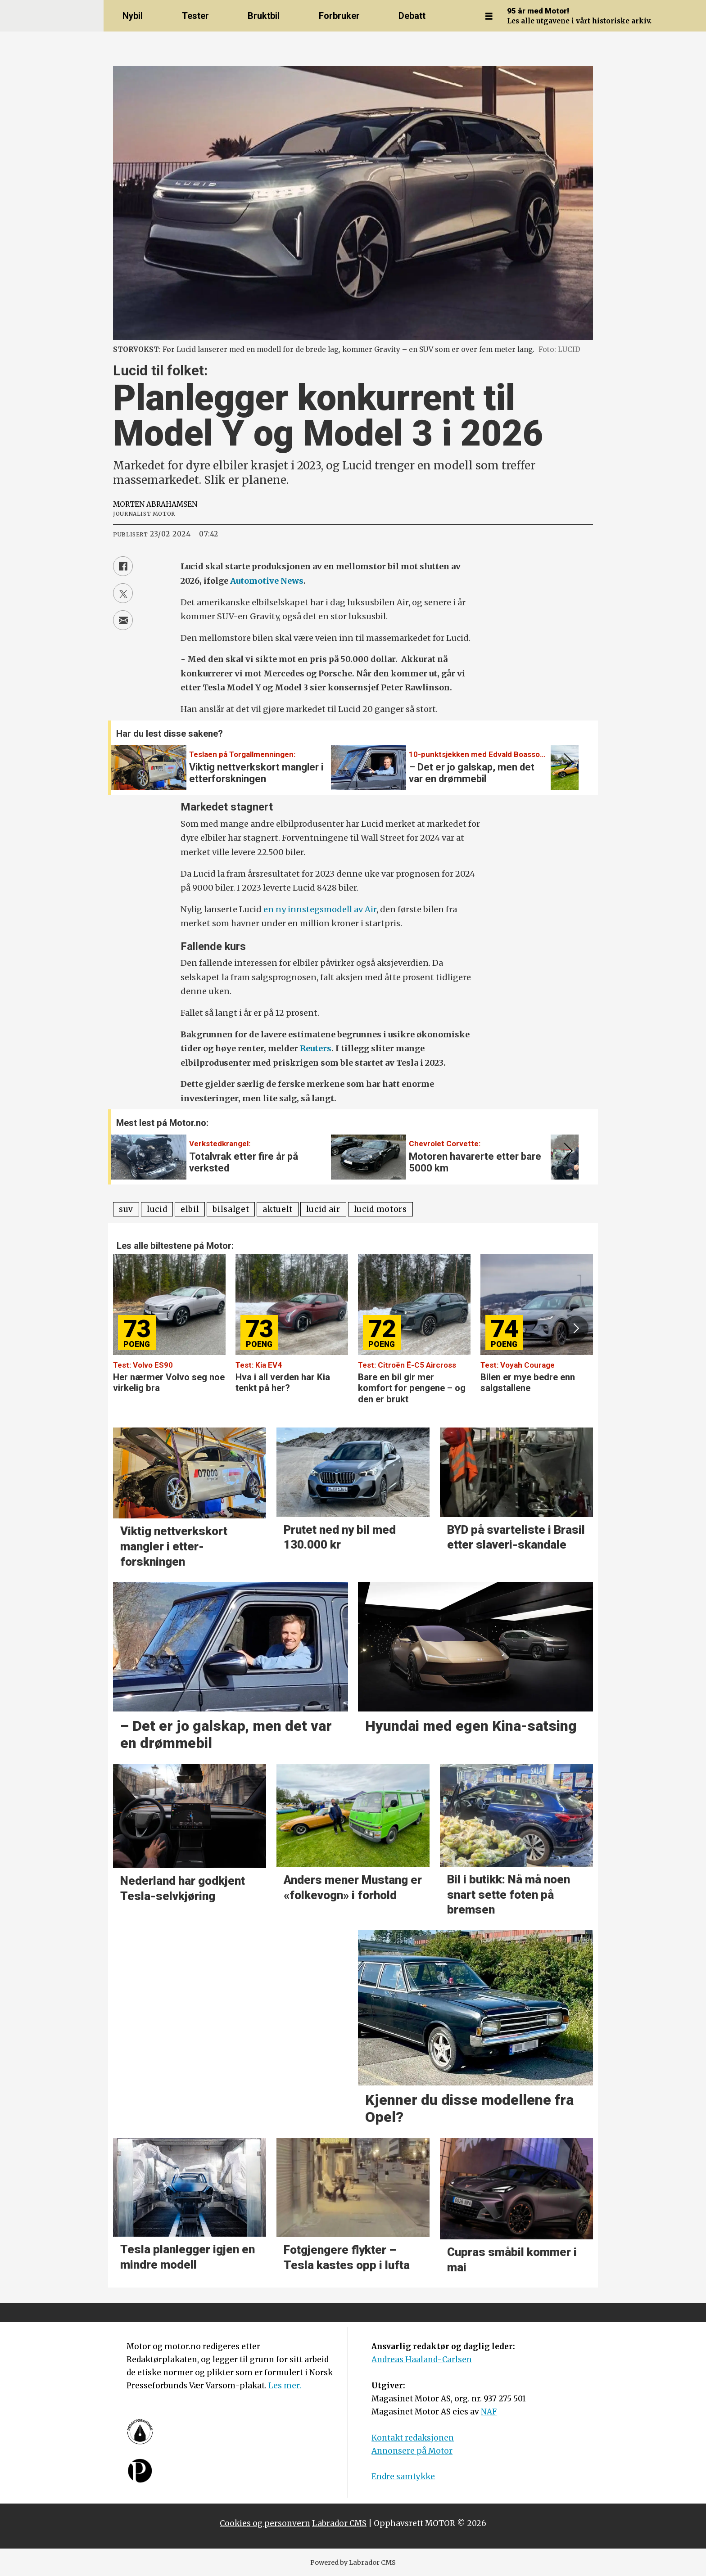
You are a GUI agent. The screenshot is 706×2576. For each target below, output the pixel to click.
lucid (157, 1209)
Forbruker (339, 15)
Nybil (132, 15)
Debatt (411, 15)
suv (126, 1209)
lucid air (323, 1209)
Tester (195, 15)
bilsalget (231, 1209)
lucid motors (380, 1209)
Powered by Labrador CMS (353, 2562)
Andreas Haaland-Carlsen (421, 2359)
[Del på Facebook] (123, 566)
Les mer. (284, 2386)
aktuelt (277, 1209)
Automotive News (266, 581)
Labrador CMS (339, 2523)
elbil (190, 1209)
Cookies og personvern (265, 2523)
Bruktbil (264, 15)
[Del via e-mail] (123, 620)
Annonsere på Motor (412, 2451)
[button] (566, 762)
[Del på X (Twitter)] (123, 593)
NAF (489, 2412)
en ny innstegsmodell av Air (319, 909)
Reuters (315, 1048)
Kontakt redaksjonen (412, 2438)
